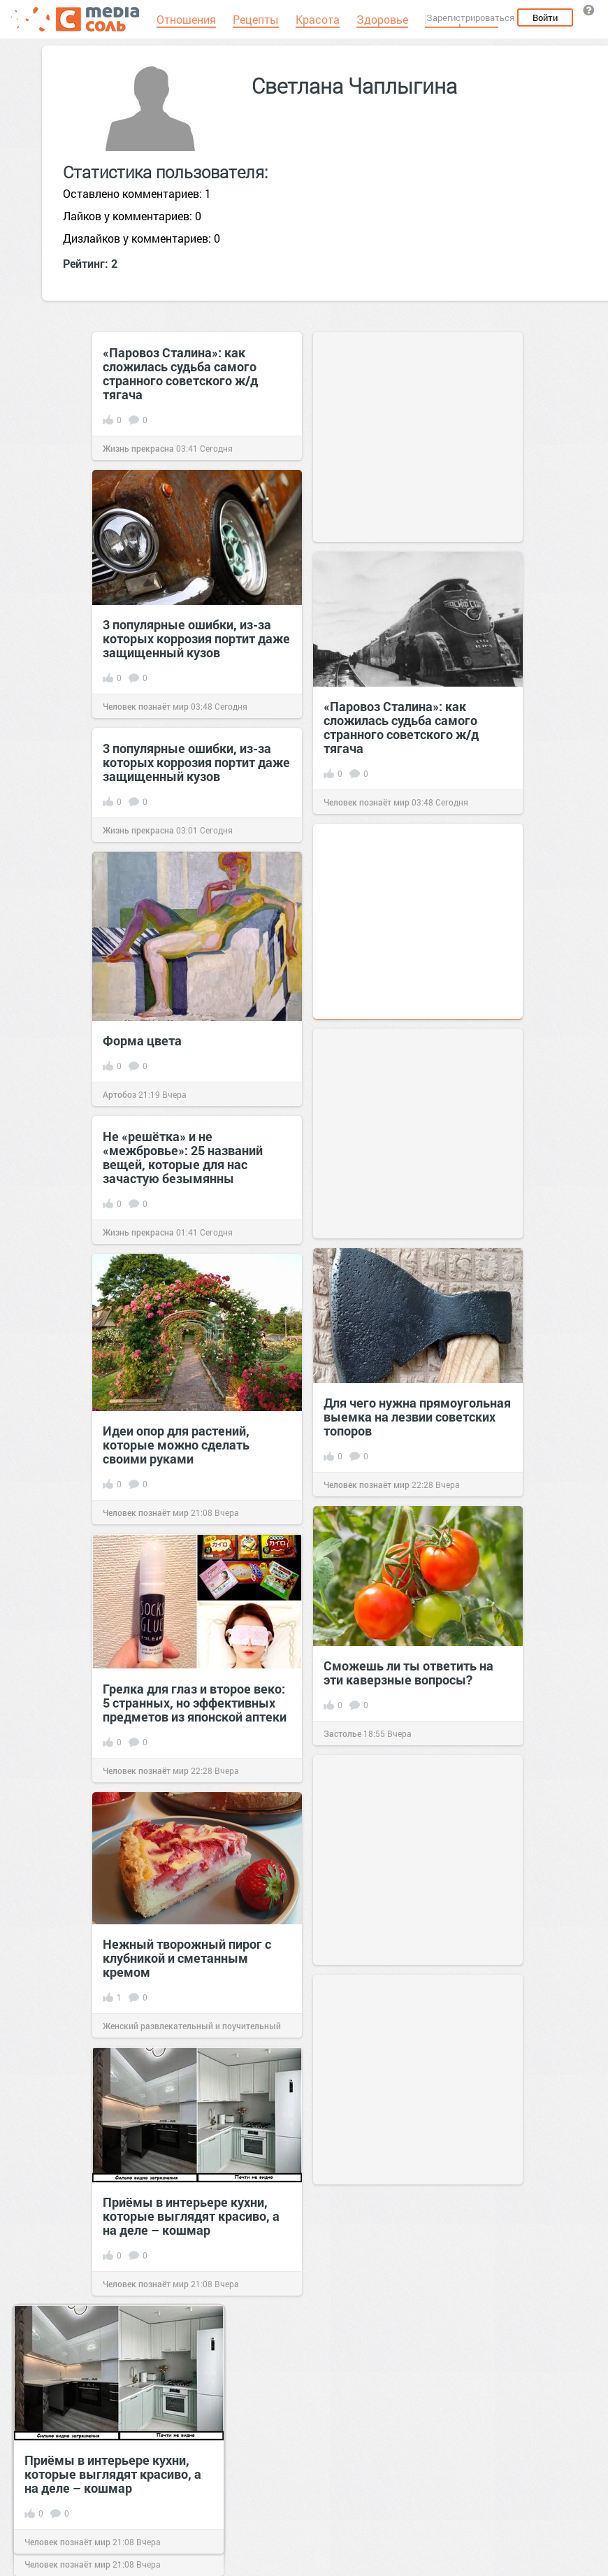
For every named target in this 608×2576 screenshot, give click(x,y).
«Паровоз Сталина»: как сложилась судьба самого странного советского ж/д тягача (180, 373)
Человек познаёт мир (146, 706)
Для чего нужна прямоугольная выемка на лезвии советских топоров (417, 1417)
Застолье (342, 1733)
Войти (545, 17)
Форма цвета (142, 1040)
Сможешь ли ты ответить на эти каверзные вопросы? (408, 1673)
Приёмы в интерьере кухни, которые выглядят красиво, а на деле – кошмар (191, 2216)
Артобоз (119, 1094)
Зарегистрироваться (470, 17)
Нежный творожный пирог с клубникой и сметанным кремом (187, 1958)
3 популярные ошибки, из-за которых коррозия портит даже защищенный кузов (196, 638)
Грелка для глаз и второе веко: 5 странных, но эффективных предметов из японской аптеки (195, 1703)
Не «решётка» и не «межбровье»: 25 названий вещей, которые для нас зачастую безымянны (183, 1157)
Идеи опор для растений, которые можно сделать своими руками (176, 1445)
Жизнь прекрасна (138, 448)
